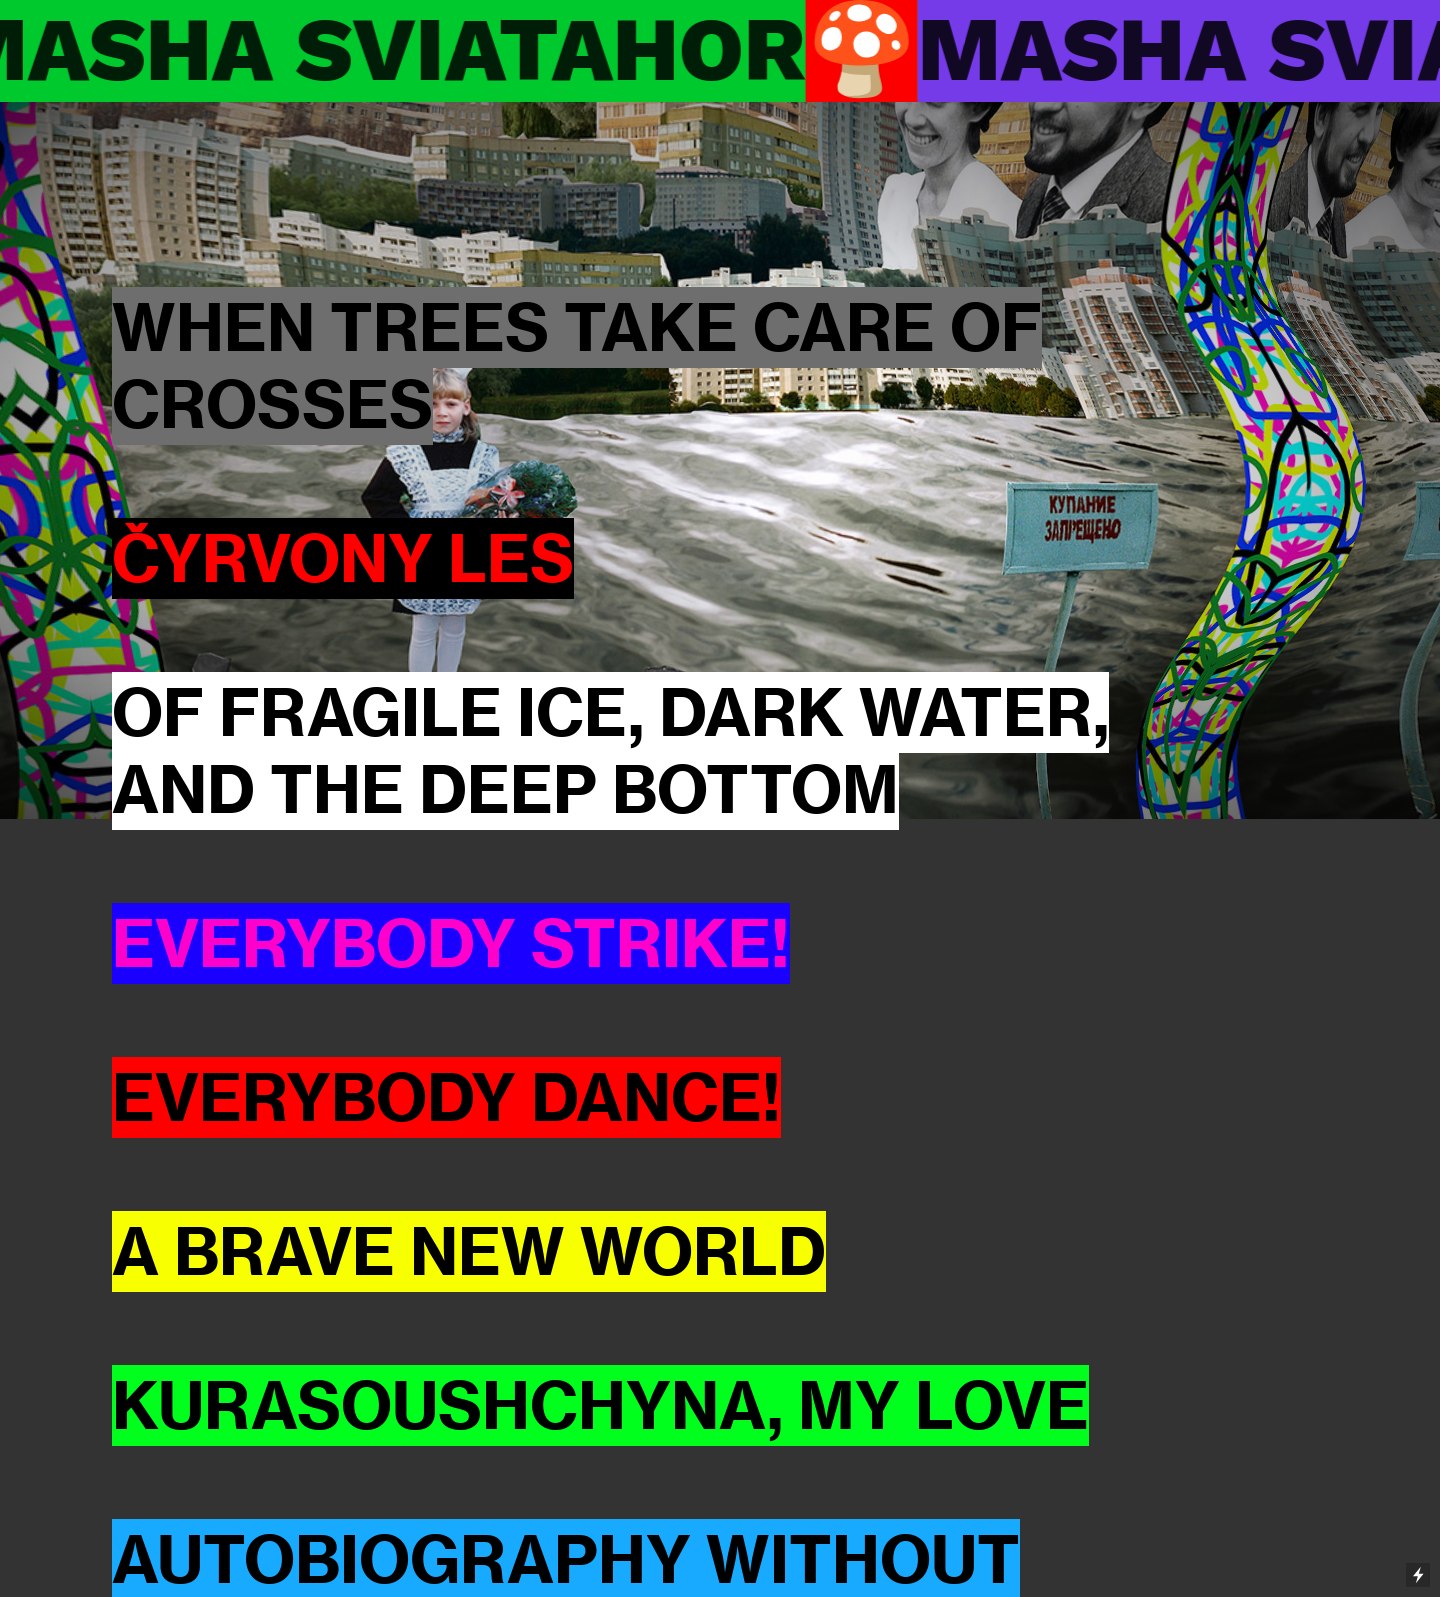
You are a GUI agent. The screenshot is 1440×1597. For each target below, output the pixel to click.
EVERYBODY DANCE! (446, 1097)
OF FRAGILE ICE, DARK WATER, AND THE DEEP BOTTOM (610, 751)
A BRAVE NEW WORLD (469, 1251)
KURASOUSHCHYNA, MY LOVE (600, 1405)
